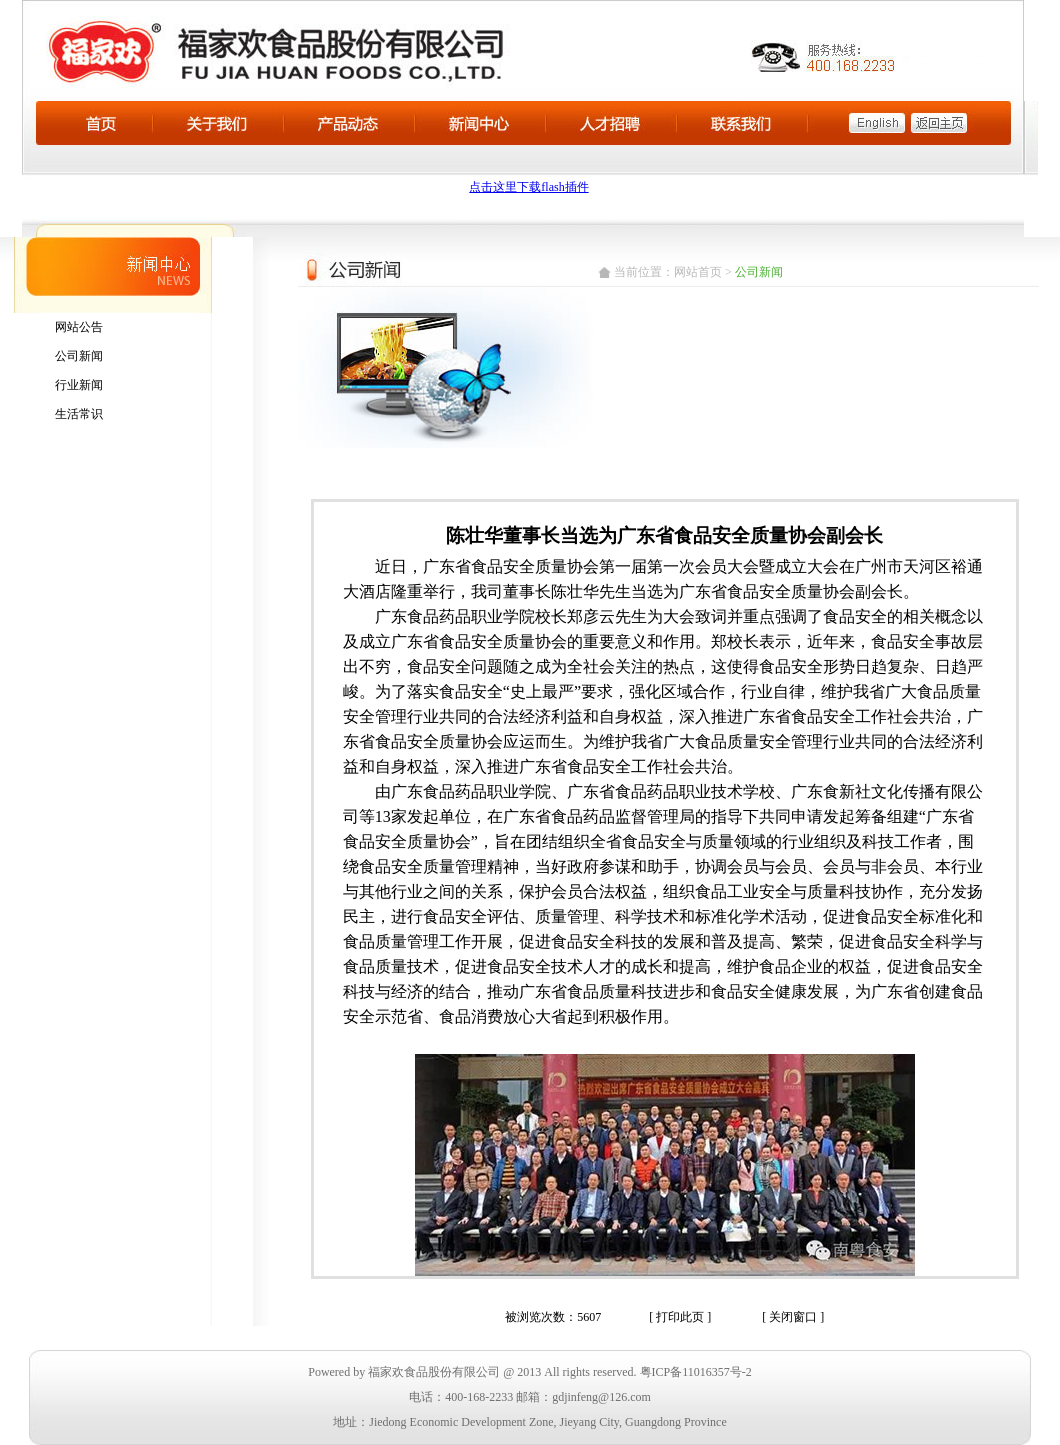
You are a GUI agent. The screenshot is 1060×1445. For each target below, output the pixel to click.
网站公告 (79, 327)
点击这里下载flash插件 (528, 187)
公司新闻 (79, 356)
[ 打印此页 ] (680, 1317)
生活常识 (79, 414)
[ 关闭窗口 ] (793, 1317)
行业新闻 (79, 385)
